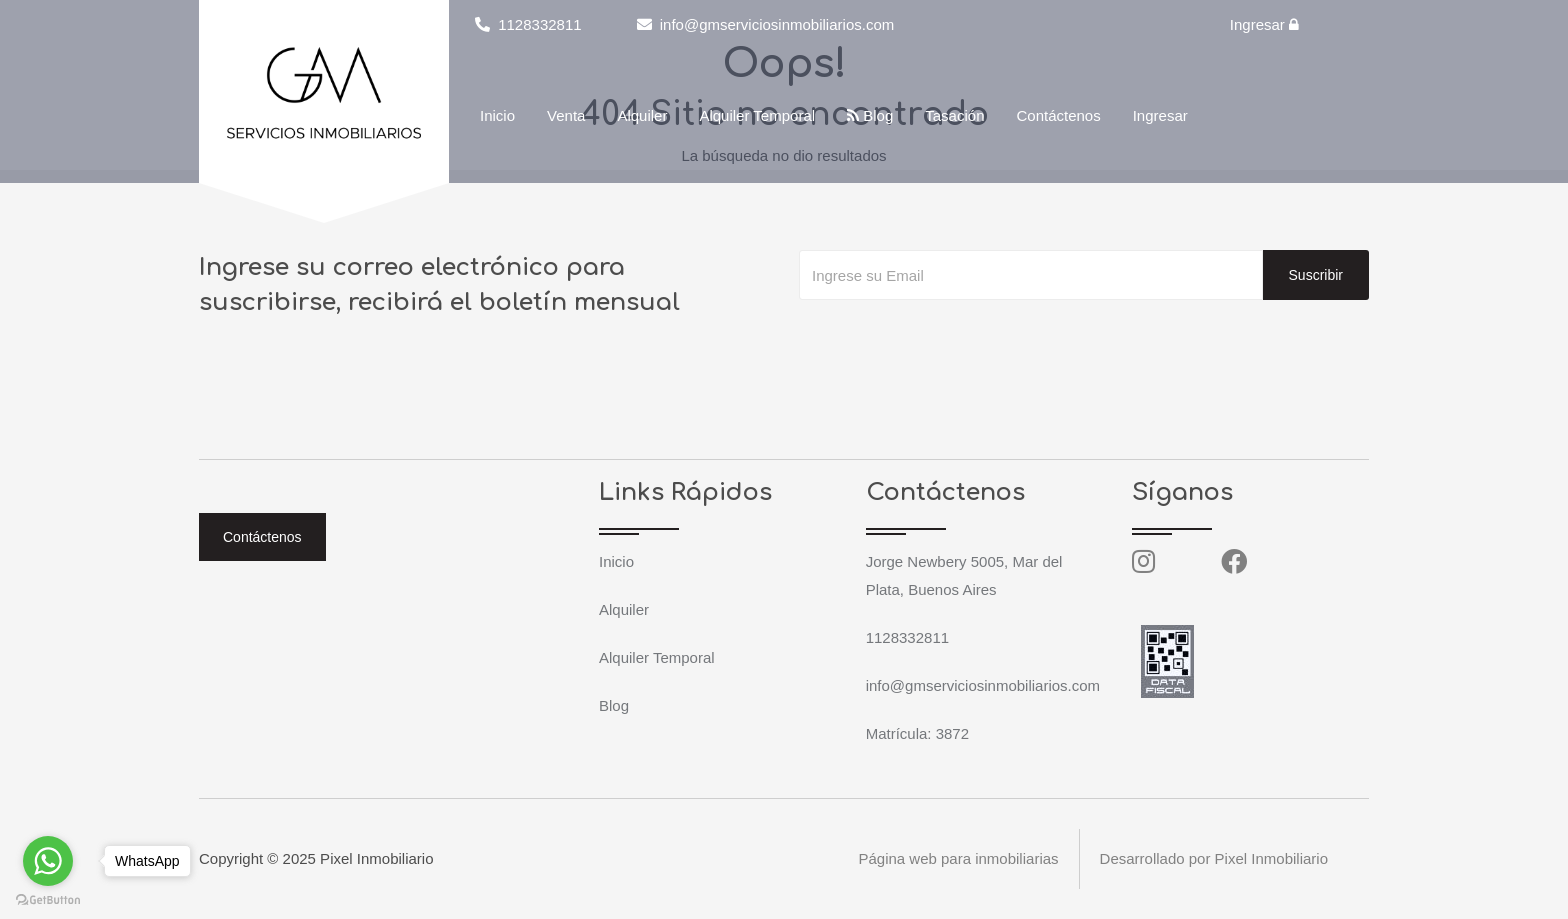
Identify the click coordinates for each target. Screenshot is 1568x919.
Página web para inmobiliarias (958, 858)
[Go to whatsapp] (48, 861)
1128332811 (528, 24)
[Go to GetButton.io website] (48, 899)
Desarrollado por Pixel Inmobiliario (1214, 858)
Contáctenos (1058, 115)
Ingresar (1264, 24)
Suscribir (1316, 275)
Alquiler (642, 115)
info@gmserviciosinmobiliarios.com (766, 24)
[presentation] (951, 340)
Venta (566, 115)
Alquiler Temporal (757, 115)
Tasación (954, 115)
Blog (870, 115)
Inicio (497, 115)
